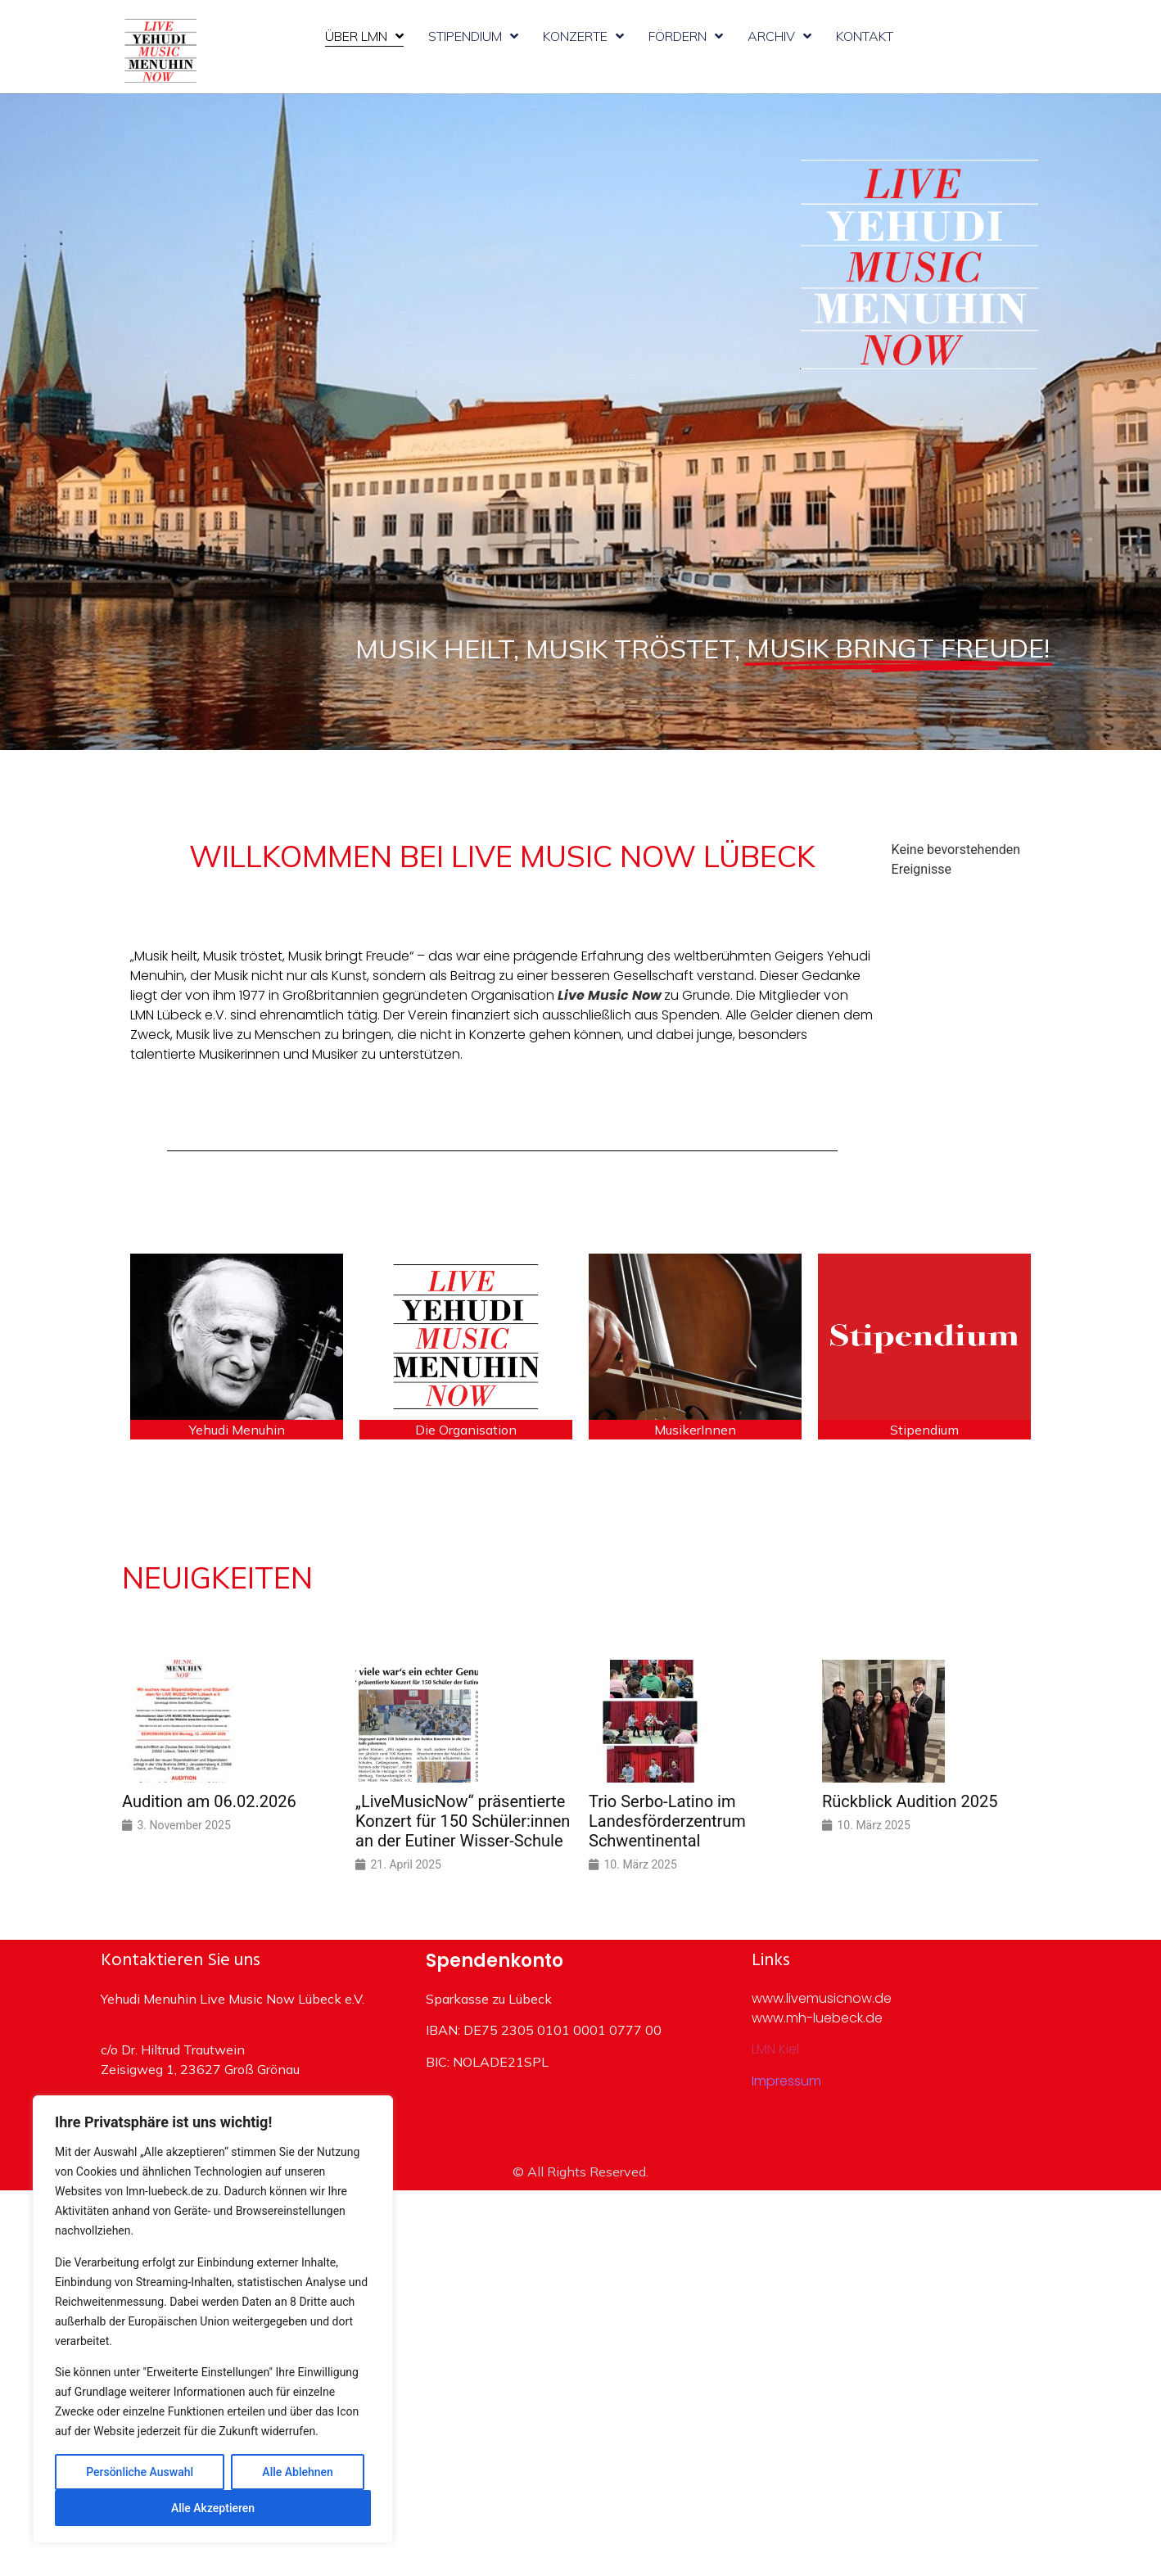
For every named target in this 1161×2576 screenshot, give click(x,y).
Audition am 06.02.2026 (209, 1801)
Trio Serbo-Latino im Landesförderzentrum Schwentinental (667, 1821)
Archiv (779, 36)
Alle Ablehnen (297, 2472)
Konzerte (583, 36)
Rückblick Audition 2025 (909, 1801)
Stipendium (473, 36)
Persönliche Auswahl (139, 2472)
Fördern (685, 36)
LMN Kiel (775, 2049)
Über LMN (364, 36)
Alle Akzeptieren (213, 2508)
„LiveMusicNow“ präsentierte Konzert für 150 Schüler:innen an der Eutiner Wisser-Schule (462, 1821)
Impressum (786, 2081)
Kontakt (864, 36)
